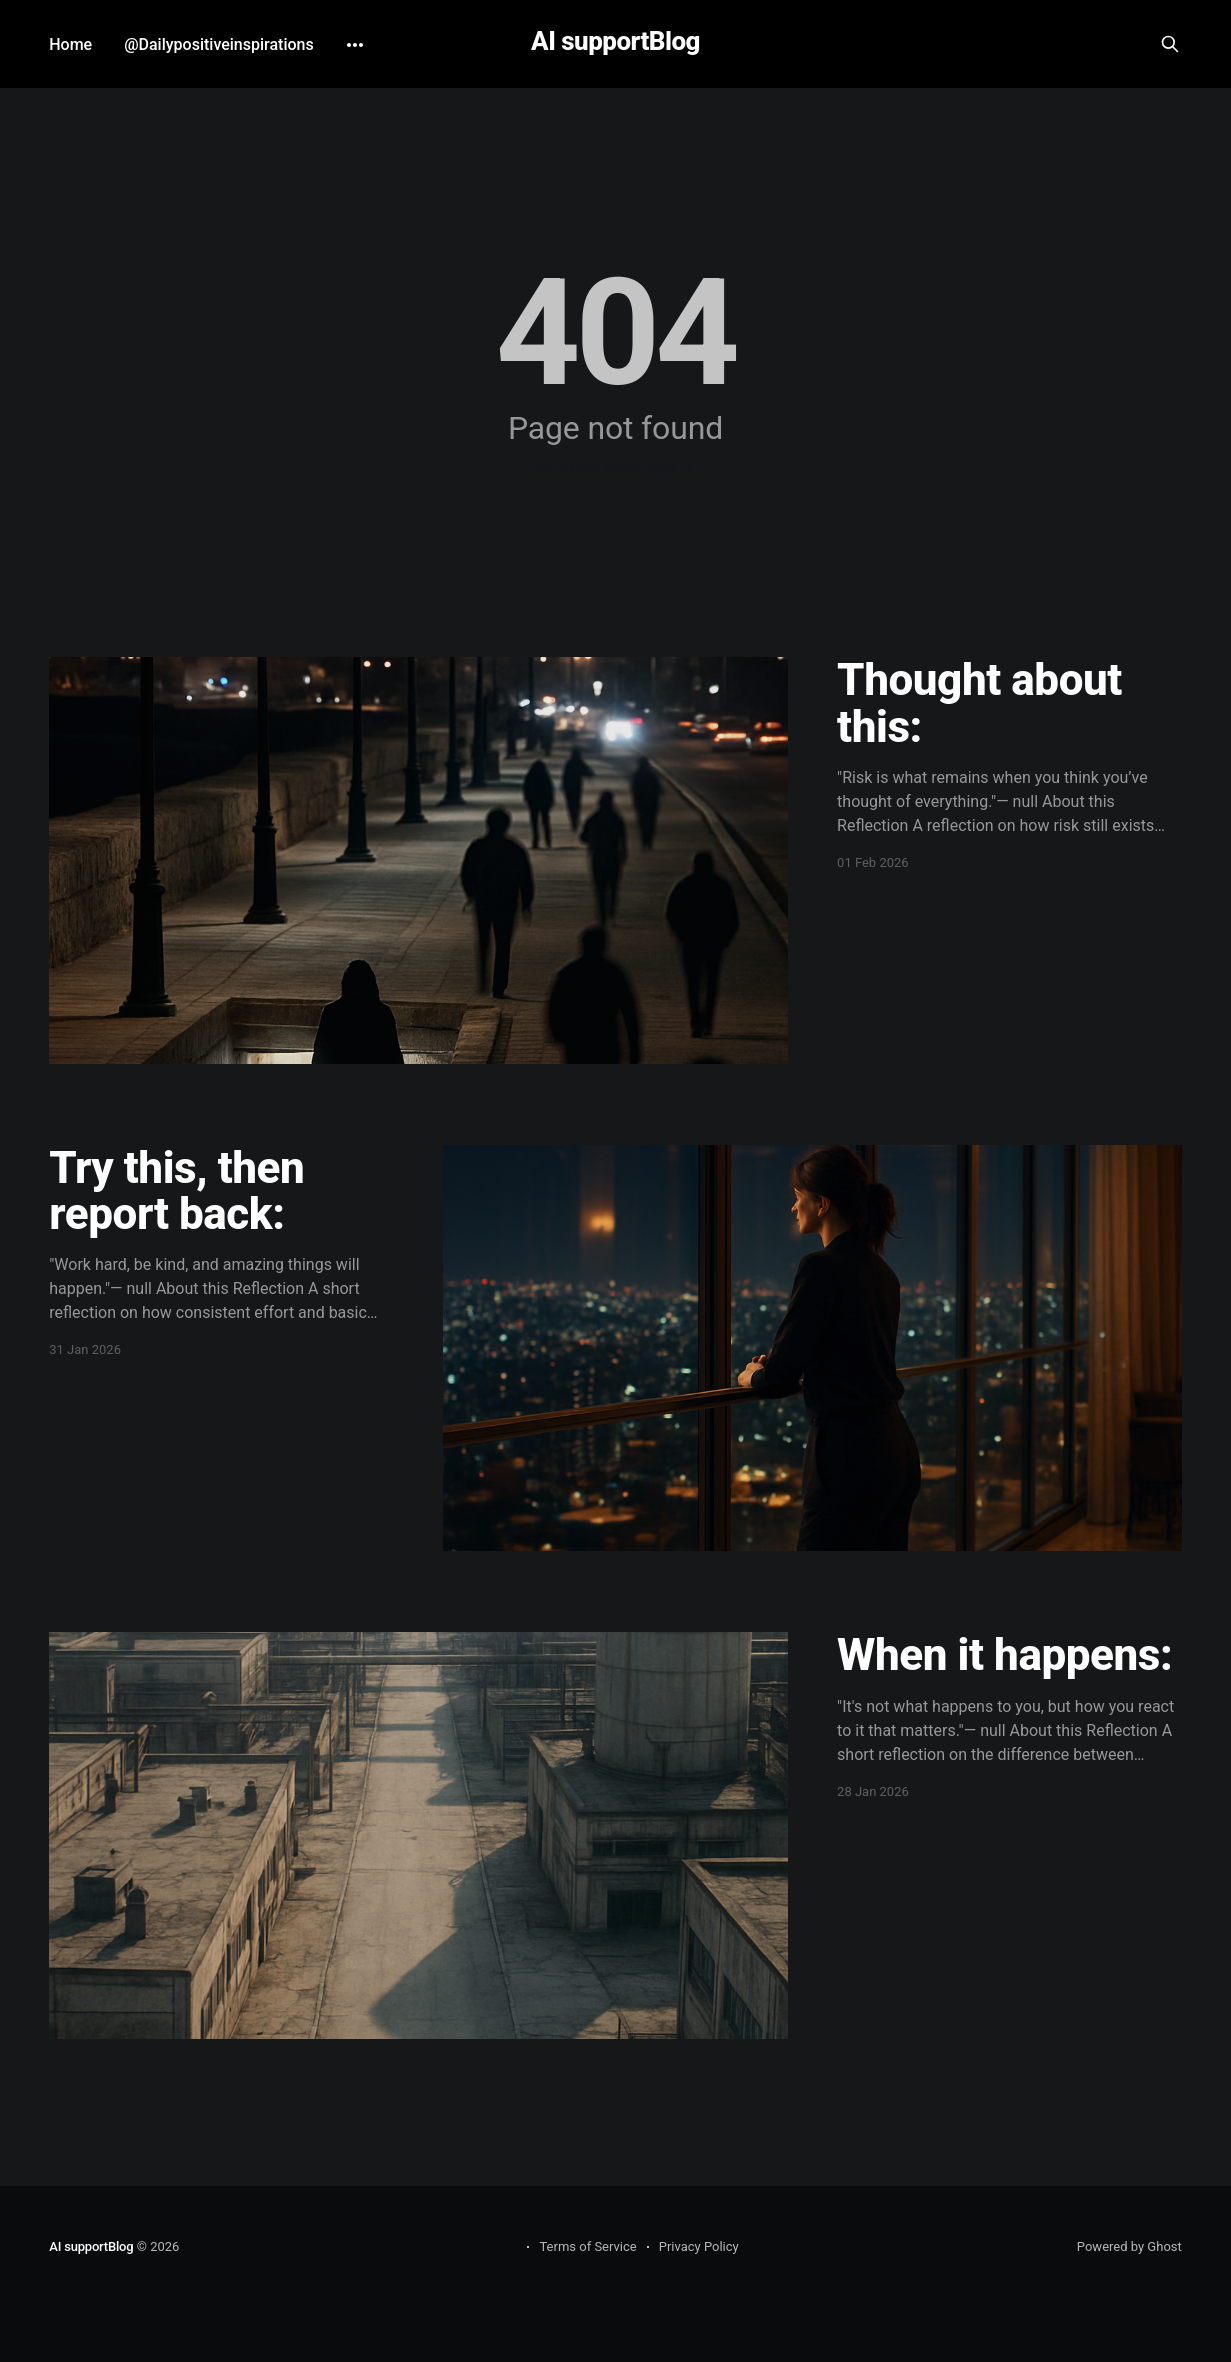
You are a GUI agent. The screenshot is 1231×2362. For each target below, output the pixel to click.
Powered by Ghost (1129, 2246)
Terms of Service (587, 2246)
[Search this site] (1170, 44)
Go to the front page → (615, 467)
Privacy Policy (699, 2246)
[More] (355, 45)
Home (70, 44)
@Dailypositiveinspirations (219, 44)
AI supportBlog (615, 41)
